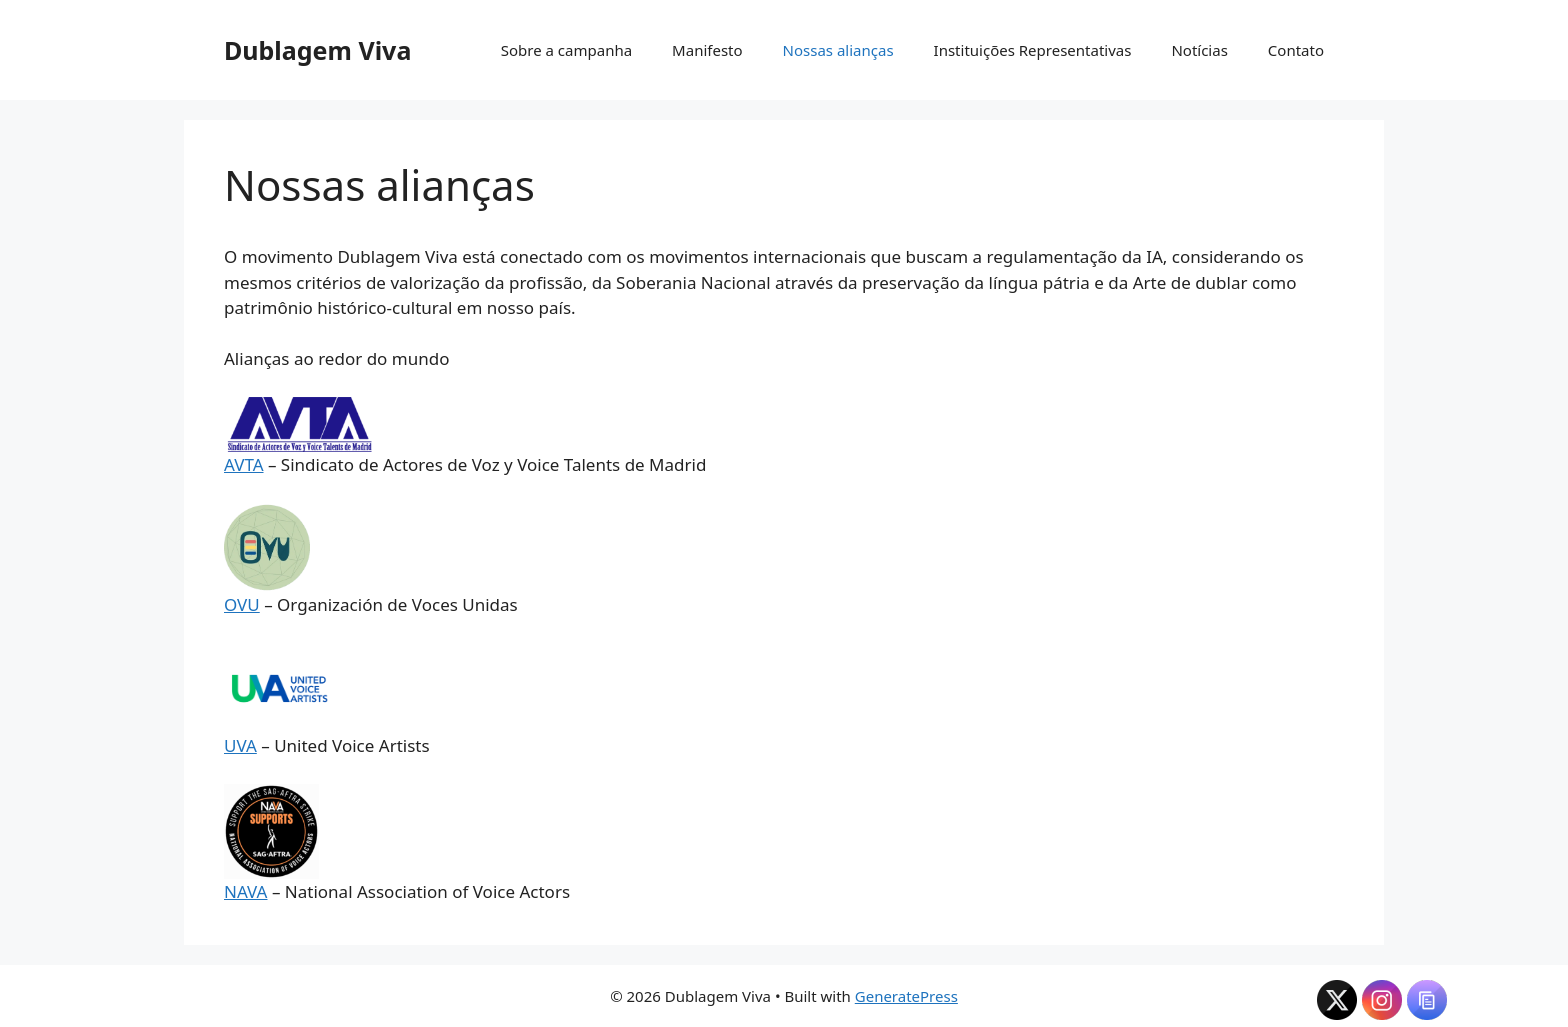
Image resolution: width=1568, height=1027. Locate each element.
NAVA (246, 891)
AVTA (244, 464)
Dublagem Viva (317, 50)
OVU (242, 604)
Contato (1296, 50)
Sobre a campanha (566, 50)
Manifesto (707, 50)
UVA (240, 745)
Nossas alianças (838, 50)
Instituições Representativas (1033, 50)
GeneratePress (906, 996)
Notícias (1199, 50)
